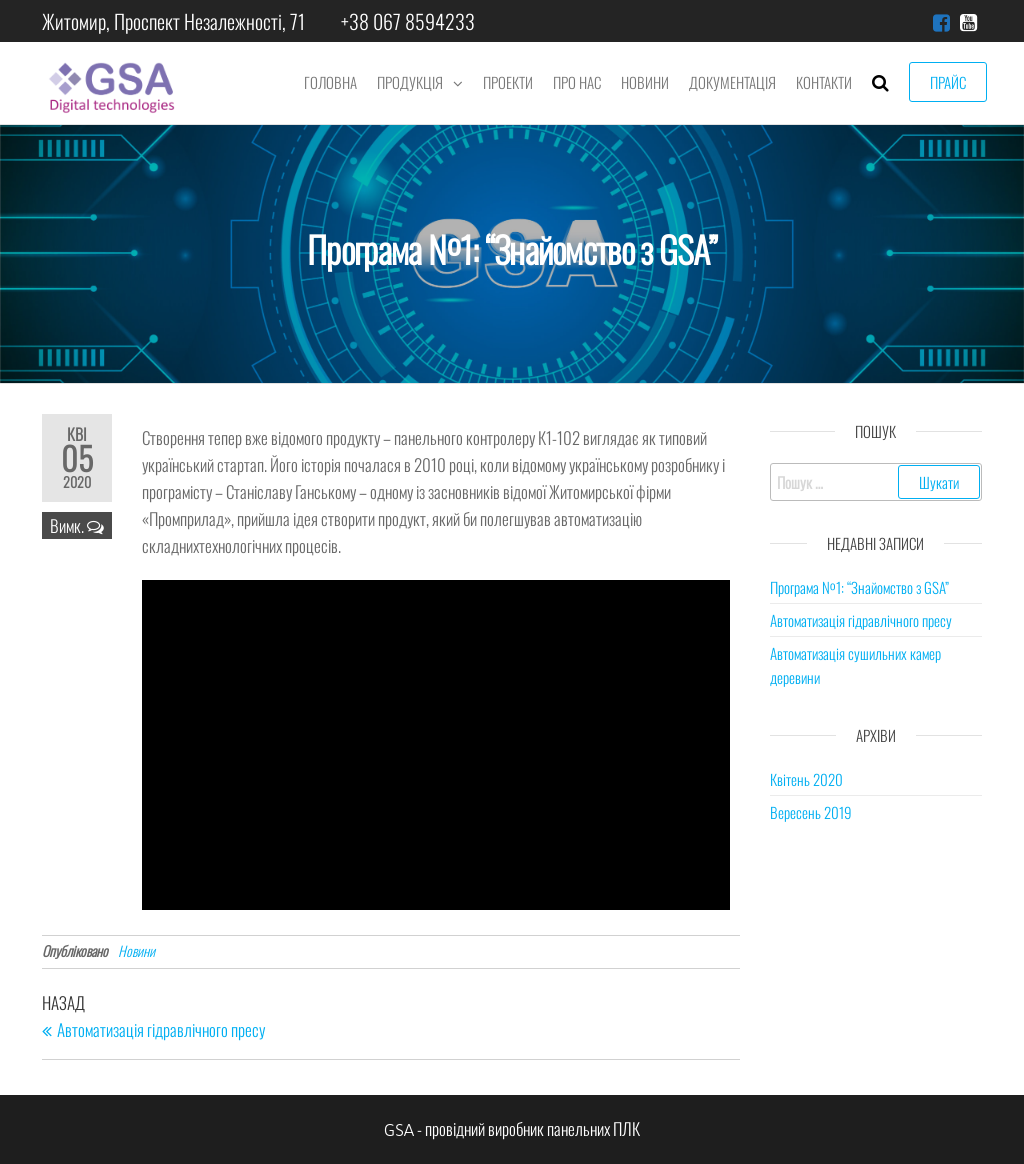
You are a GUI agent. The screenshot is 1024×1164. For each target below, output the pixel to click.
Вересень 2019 (811, 812)
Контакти (824, 82)
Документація (732, 82)
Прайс (948, 82)
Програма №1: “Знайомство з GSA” (859, 587)
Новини (645, 82)
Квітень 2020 (806, 779)
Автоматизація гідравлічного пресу (861, 620)
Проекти (508, 82)
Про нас (577, 82)
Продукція (410, 82)
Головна (330, 82)
